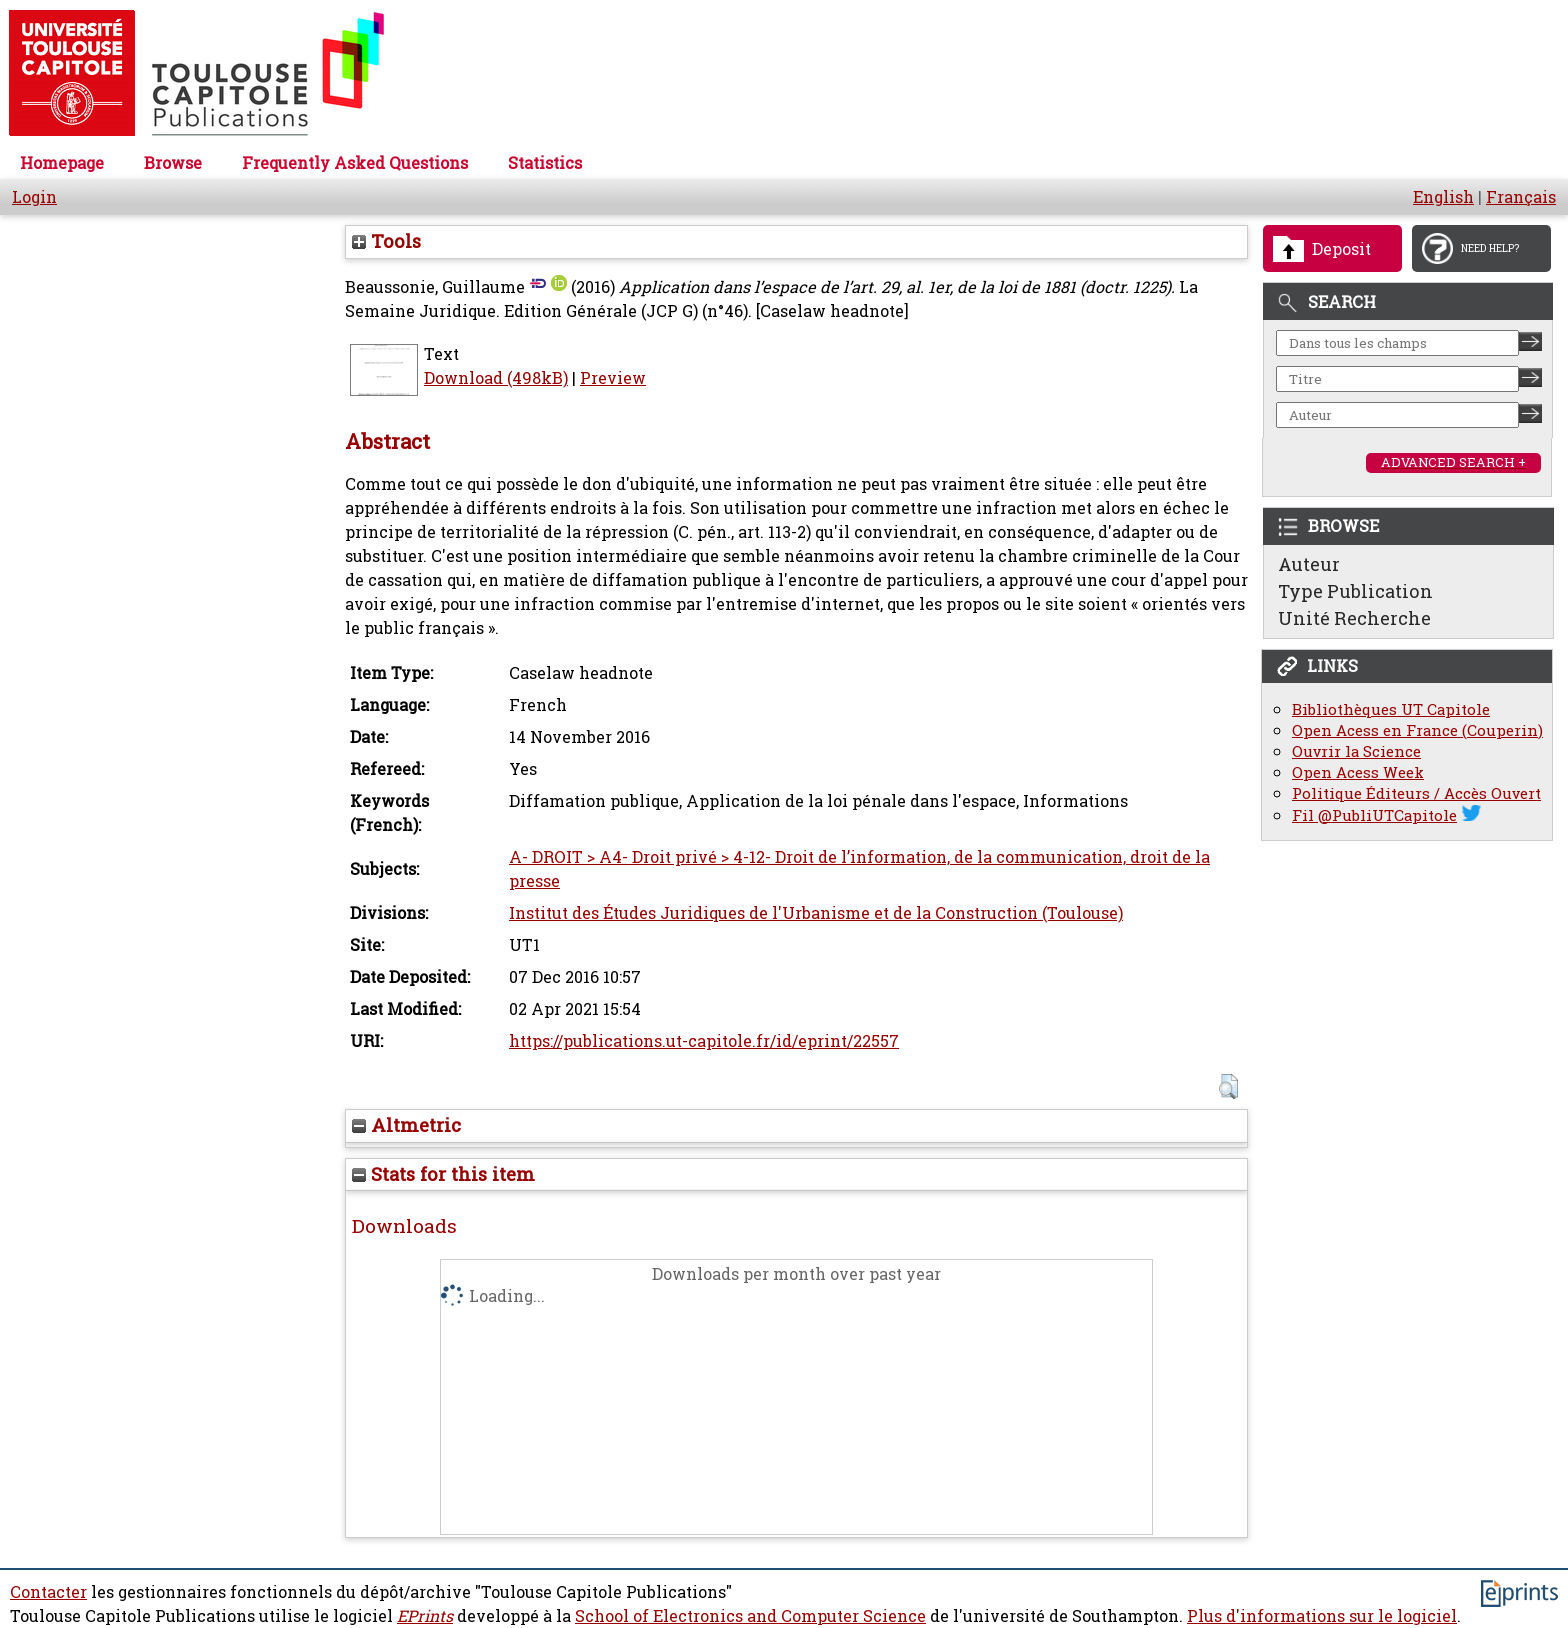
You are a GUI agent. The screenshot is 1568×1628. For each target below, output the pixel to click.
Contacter (48, 1592)
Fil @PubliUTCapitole (1374, 815)
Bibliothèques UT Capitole (1391, 709)
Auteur (1309, 564)
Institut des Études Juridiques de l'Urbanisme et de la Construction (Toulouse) (816, 913)
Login (34, 197)
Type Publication (1355, 591)
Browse (173, 163)
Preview (613, 378)
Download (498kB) (496, 378)
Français (1521, 197)
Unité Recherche (1354, 618)
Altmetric (406, 1125)
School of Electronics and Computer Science (750, 1616)
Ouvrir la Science (1356, 751)
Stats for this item (443, 1174)
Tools (386, 241)
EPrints (425, 1616)
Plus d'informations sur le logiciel (1322, 1616)
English (1443, 197)
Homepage (62, 163)
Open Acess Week (1358, 772)
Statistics (545, 163)
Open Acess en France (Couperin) (1417, 730)
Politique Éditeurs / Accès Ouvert (1416, 793)
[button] (1228, 1086)
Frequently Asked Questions (355, 163)
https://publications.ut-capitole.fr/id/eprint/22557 (704, 1041)
